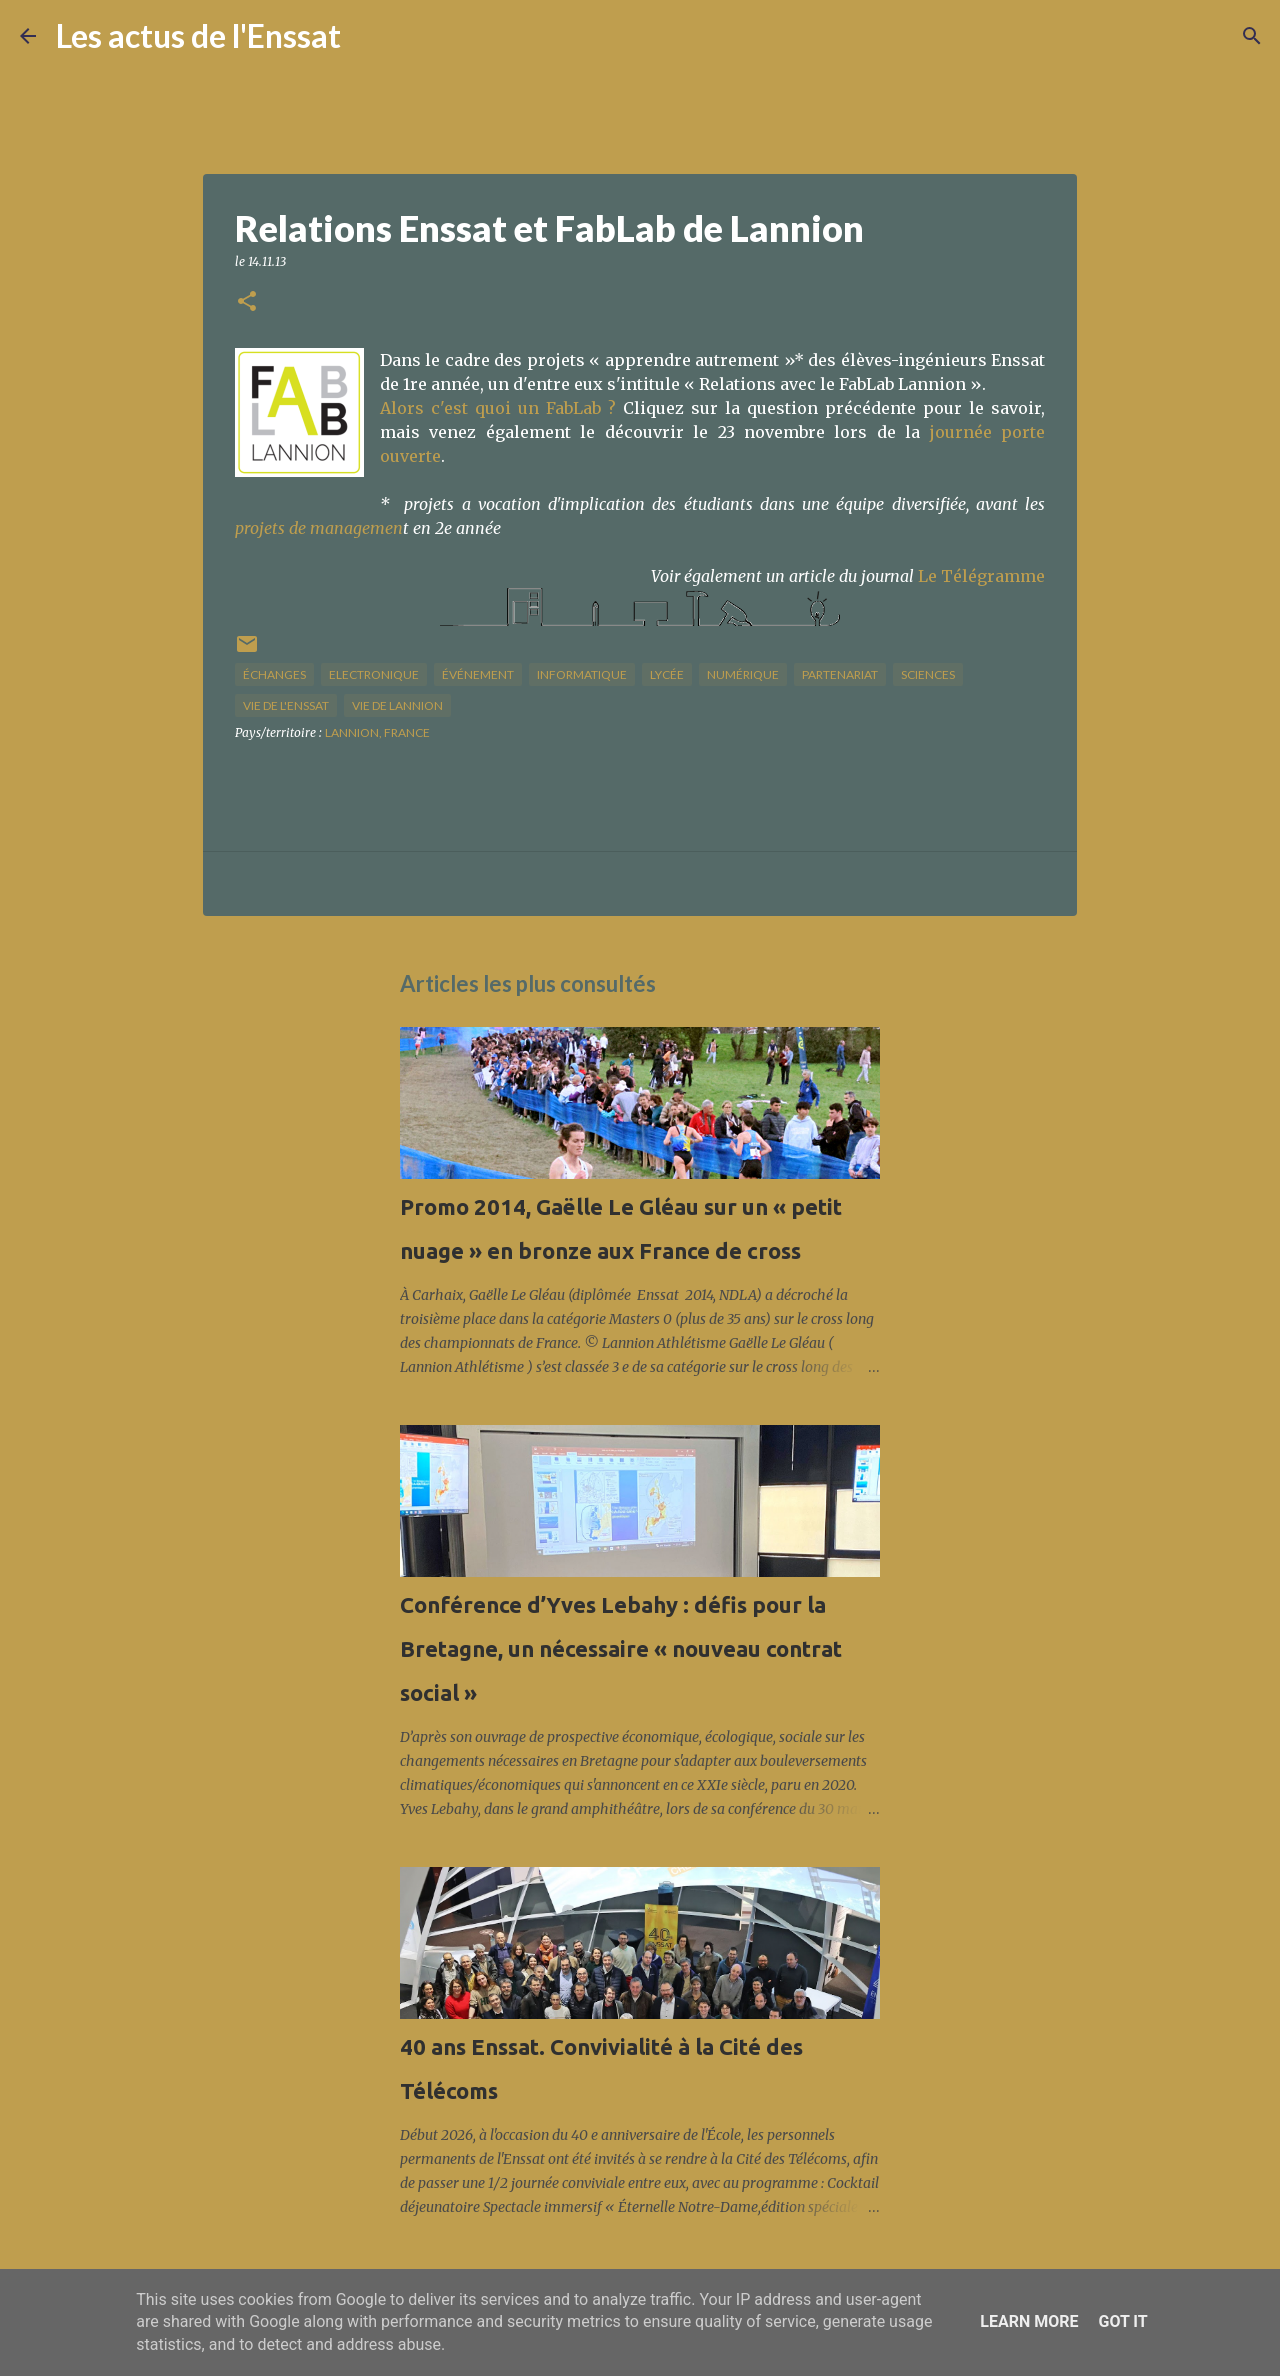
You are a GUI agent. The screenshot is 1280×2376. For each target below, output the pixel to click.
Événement (478, 674)
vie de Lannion (397, 705)
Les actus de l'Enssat (198, 35)
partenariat (840, 674)
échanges (274, 674)
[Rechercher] (369, 36)
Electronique (374, 674)
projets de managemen (319, 528)
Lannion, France (377, 732)
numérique (743, 674)
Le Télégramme (981, 576)
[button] (247, 302)
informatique (582, 674)
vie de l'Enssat (286, 705)
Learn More (1029, 2321)
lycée (667, 674)
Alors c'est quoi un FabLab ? (498, 408)
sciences (928, 674)
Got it (1122, 2321)
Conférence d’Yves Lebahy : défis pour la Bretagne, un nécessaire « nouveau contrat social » (621, 1648)
